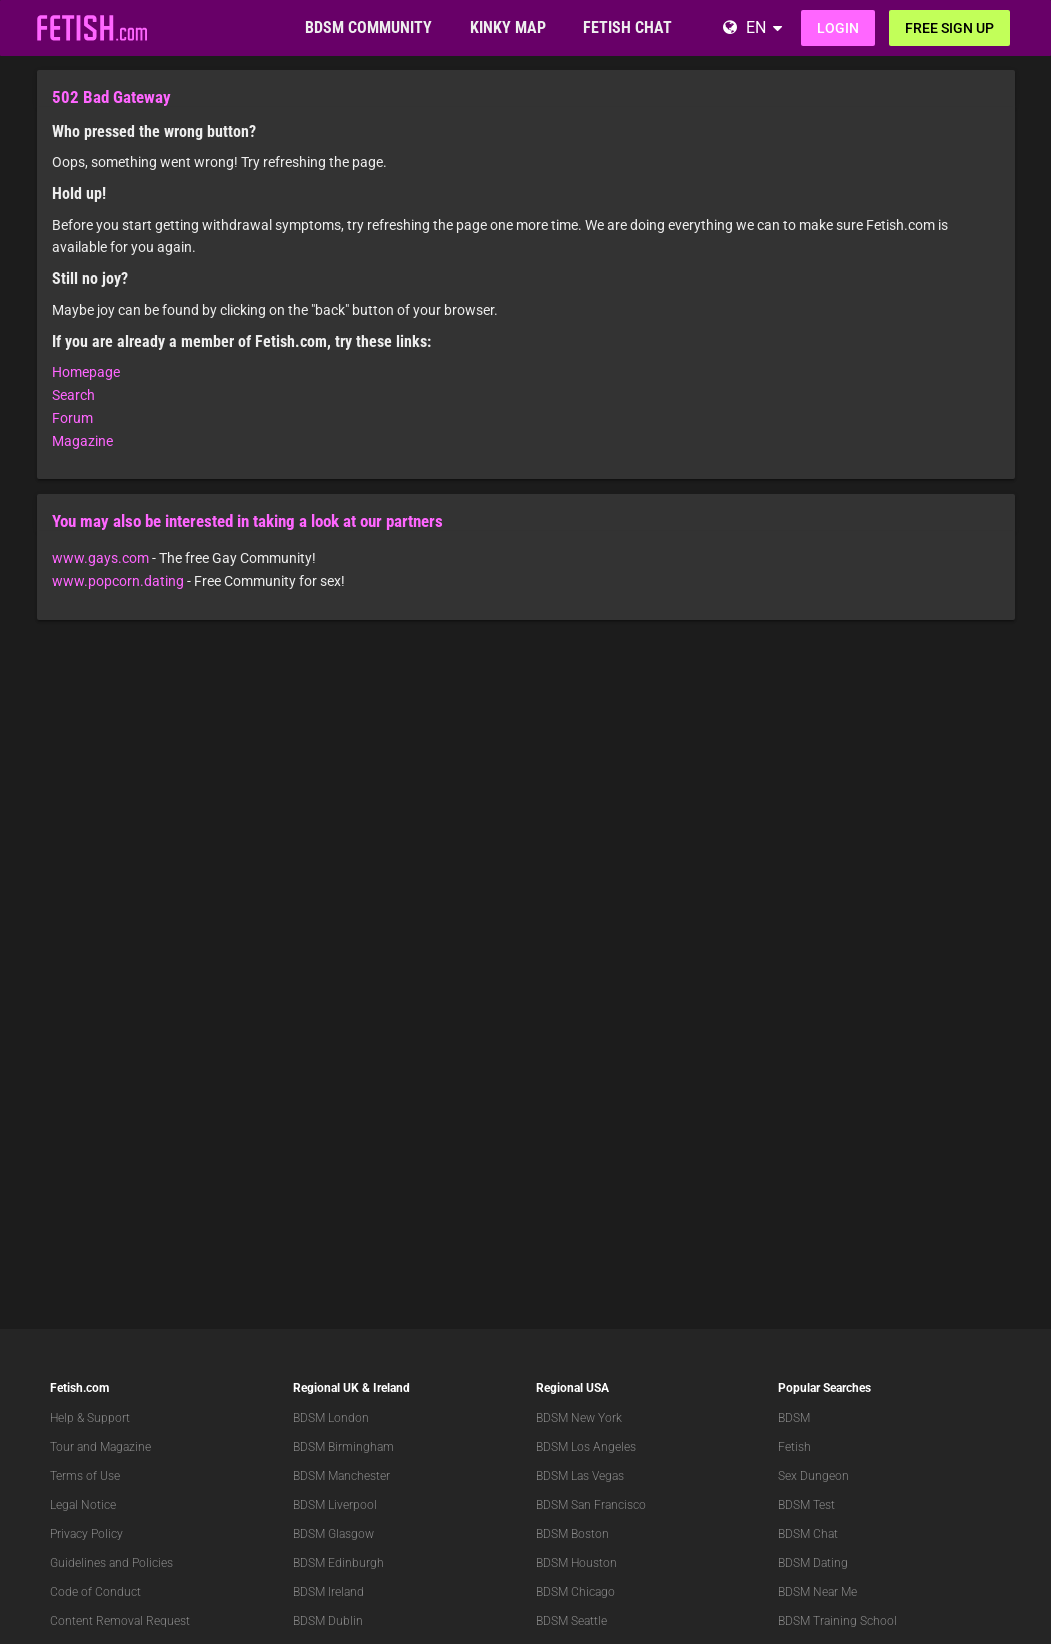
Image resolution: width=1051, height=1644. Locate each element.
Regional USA (572, 1388)
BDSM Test (806, 1505)
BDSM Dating (813, 1563)
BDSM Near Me (817, 1592)
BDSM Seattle (571, 1621)
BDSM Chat (808, 1534)
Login (838, 28)
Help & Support (90, 1418)
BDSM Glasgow (333, 1534)
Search (73, 395)
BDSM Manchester (341, 1476)
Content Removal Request (120, 1621)
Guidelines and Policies (111, 1563)
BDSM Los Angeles (586, 1447)
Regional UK (326, 1388)
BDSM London (331, 1418)
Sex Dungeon (813, 1476)
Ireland (391, 1388)
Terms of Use (85, 1476)
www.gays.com (100, 558)
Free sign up (949, 28)
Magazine (82, 441)
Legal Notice (83, 1505)
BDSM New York (579, 1418)
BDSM (794, 1418)
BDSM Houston (576, 1563)
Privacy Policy (86, 1534)
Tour (62, 1447)
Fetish (794, 1447)
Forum (72, 418)
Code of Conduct (95, 1592)
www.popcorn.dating (118, 581)
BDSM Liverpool (335, 1505)
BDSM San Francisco (591, 1505)
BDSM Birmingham (343, 1447)
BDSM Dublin (328, 1621)
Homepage (86, 372)
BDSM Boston (572, 1534)
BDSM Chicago (575, 1592)
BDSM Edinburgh (338, 1563)
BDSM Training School (837, 1621)
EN (756, 27)
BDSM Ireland (328, 1592)
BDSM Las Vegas (580, 1476)
